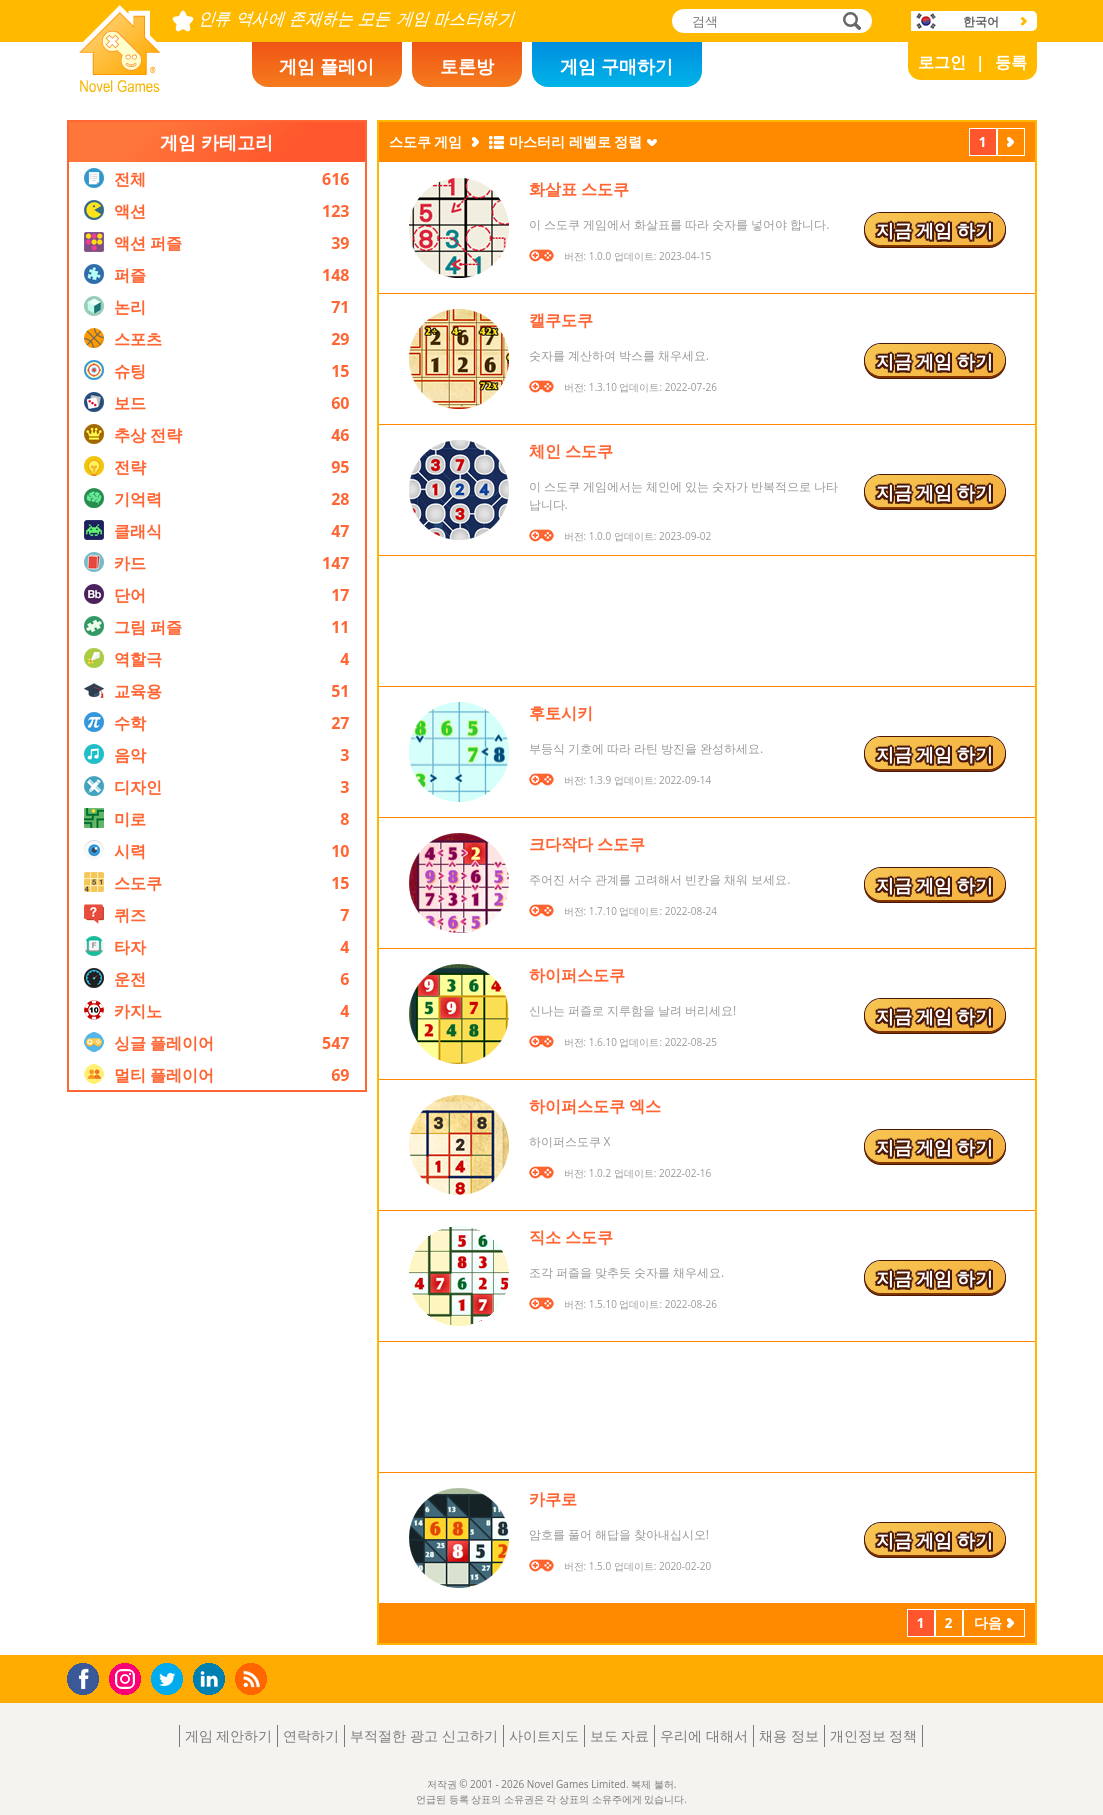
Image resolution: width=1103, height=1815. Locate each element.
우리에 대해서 (704, 1735)
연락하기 (311, 1735)
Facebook (88, 1676)
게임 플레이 (326, 66)
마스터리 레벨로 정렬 (575, 141)
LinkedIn (212, 1679)
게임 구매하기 (616, 66)
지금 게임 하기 (934, 230)
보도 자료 (620, 1735)
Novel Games (117, 86)
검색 (849, 22)
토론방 (467, 66)
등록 (1011, 62)
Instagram (128, 1677)
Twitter (171, 1680)
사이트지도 (544, 1735)
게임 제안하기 (229, 1735)
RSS (253, 1678)
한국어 (981, 21)
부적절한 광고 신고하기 (423, 1735)
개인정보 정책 (874, 1735)
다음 (1011, 144)
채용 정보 (789, 1735)
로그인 (942, 62)
